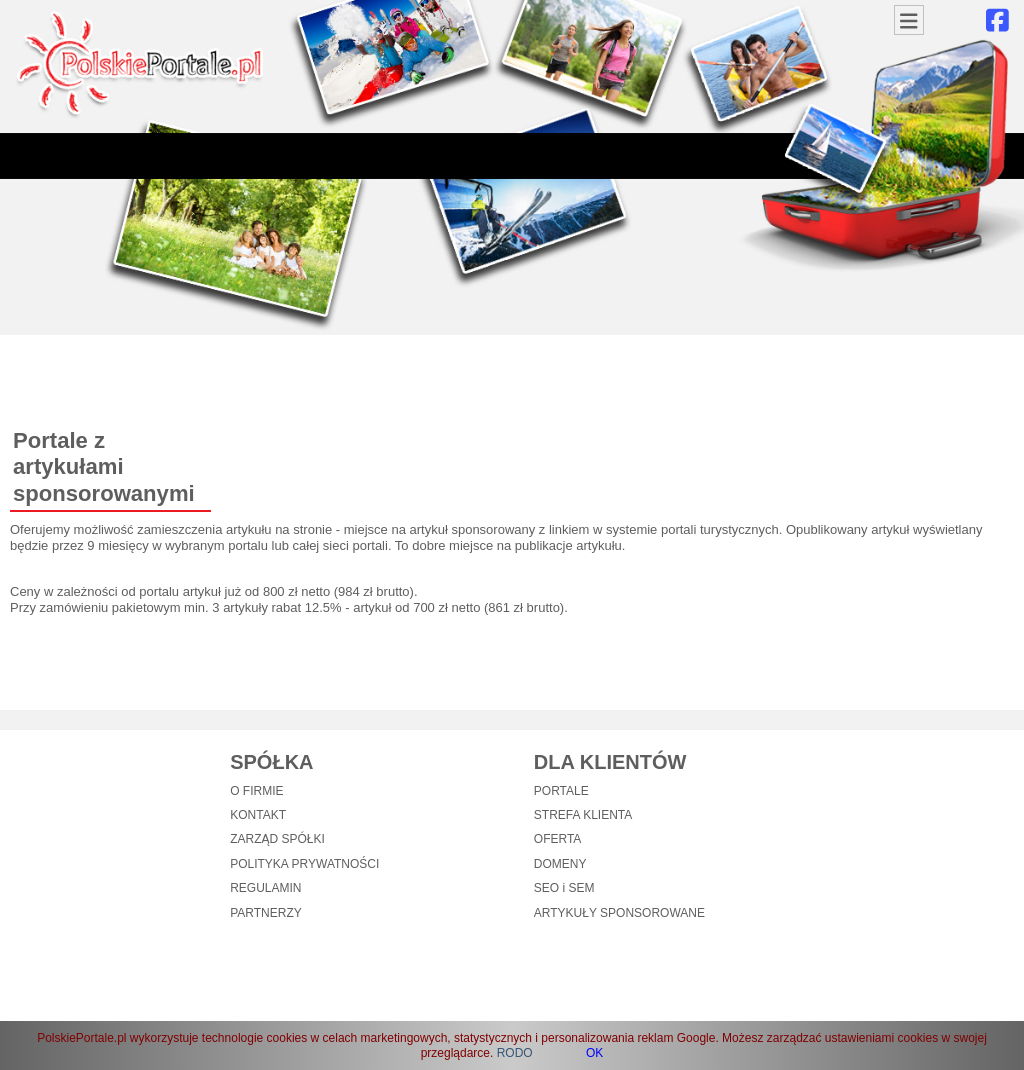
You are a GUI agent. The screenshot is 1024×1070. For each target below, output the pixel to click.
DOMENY (560, 864)
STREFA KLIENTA (583, 815)
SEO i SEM (564, 888)
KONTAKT (258, 815)
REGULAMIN (265, 888)
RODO (515, 1053)
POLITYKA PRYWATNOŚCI (304, 864)
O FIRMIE (256, 791)
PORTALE (561, 791)
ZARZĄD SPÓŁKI (277, 839)
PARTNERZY (266, 913)
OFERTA (558, 839)
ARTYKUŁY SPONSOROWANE (619, 913)
